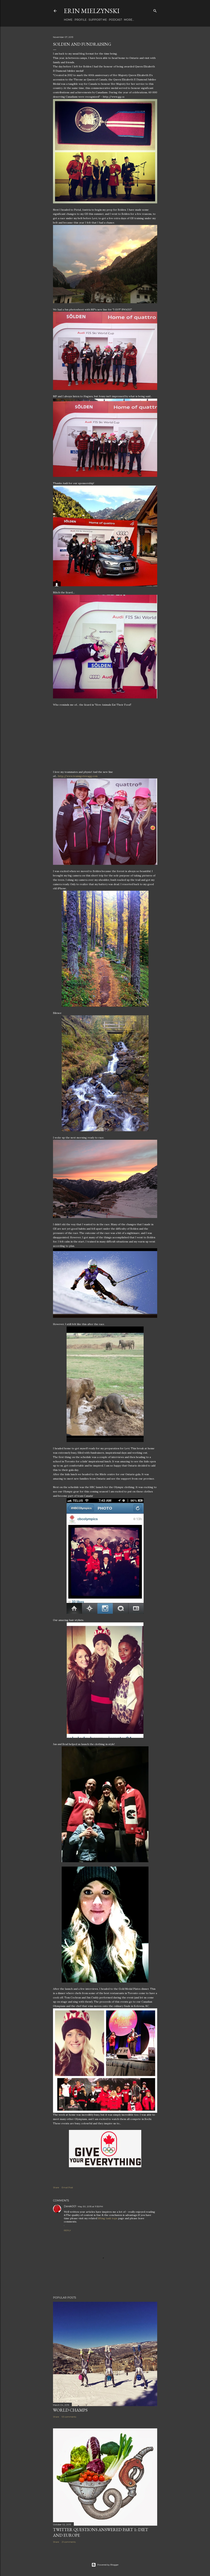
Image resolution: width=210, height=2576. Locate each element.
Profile (81, 19)
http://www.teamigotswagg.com (77, 776)
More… (129, 19)
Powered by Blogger (105, 2565)
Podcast (115, 19)
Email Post (67, 2187)
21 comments (69, 2542)
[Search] (155, 10)
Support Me (98, 19)
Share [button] (56, 2187)
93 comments (69, 2416)
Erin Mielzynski (92, 11)
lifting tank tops (107, 2218)
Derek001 (70, 2206)
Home (68, 19)
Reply (67, 2230)
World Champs (70, 2410)
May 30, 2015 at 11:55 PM (90, 2206)
